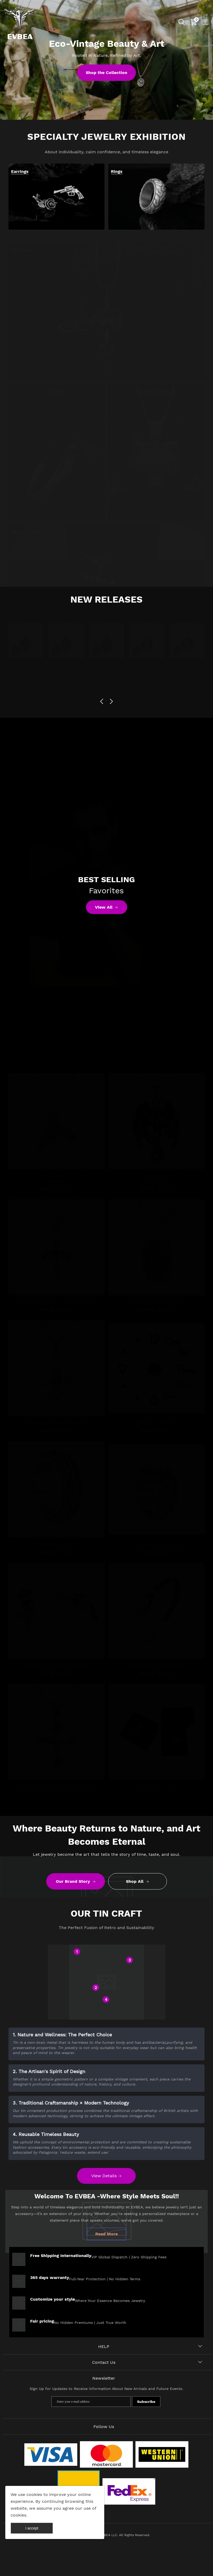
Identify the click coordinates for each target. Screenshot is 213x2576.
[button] (101, 701)
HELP (103, 2346)
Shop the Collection (106, 72)
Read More (106, 2233)
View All (106, 907)
